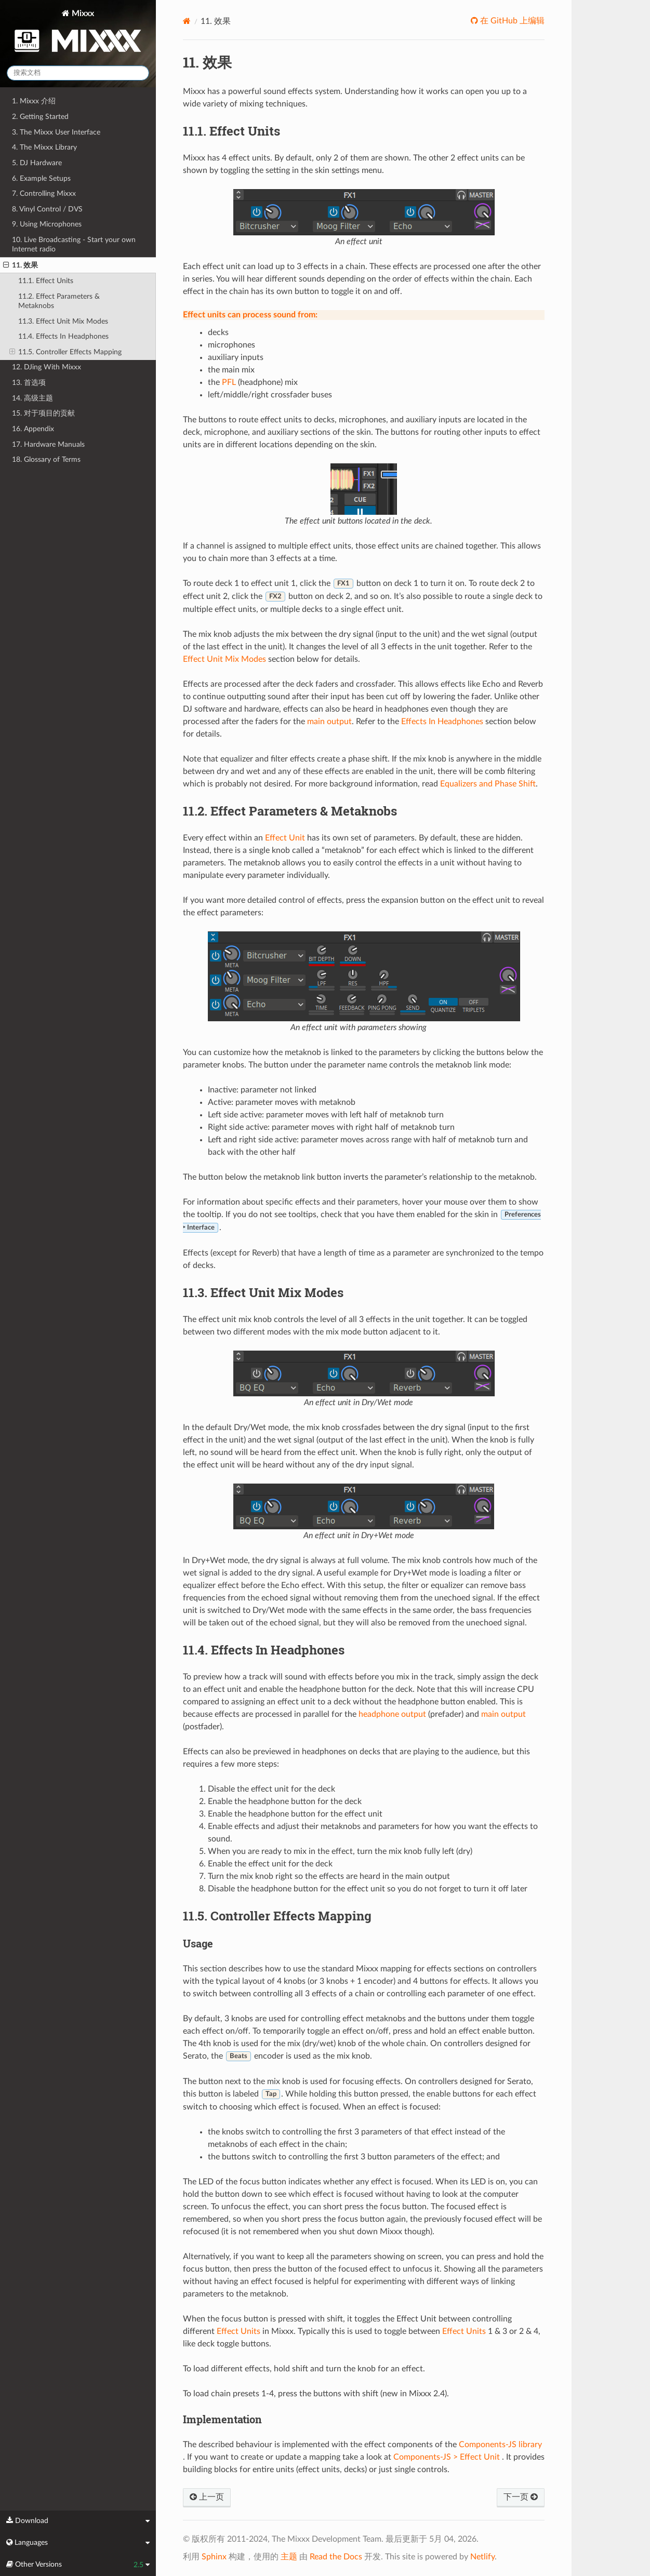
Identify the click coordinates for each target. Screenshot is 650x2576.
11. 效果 (20, 265)
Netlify (482, 2557)
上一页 (207, 2497)
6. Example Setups (41, 178)
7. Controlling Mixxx (44, 193)
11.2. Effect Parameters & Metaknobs (59, 301)
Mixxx (78, 33)
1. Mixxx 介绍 (34, 101)
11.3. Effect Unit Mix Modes (63, 321)
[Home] (187, 21)
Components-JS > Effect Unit (446, 2457)
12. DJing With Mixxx (46, 367)
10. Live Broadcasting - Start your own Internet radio (74, 244)
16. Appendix (33, 429)
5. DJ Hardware (37, 163)
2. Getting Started (40, 117)
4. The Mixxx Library (44, 147)
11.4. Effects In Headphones (63, 336)
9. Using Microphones (47, 224)
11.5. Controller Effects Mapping (65, 352)
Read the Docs (336, 2557)
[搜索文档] (78, 73)
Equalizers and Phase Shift (488, 784)
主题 (289, 2557)
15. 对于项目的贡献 (43, 413)
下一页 (520, 2497)
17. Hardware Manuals (48, 444)
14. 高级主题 (32, 398)
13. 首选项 (29, 382)
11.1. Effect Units (45, 281)
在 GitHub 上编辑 (511, 21)
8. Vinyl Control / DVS (47, 209)
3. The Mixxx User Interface (56, 132)
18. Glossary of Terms (46, 459)
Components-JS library (500, 2444)
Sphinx (214, 2557)
